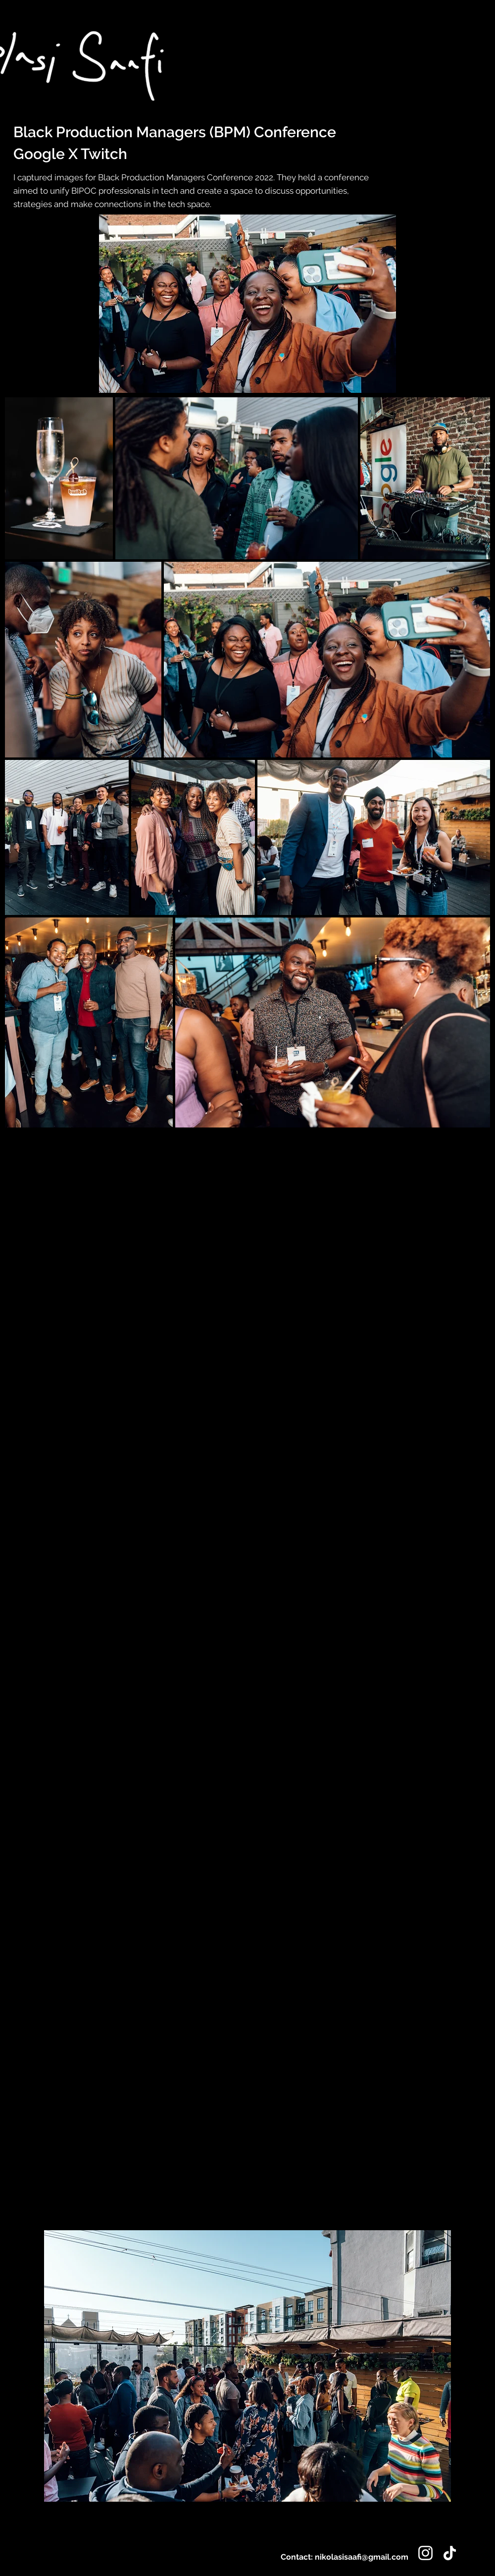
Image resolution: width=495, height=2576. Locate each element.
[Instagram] (425, 2553)
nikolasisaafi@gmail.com (361, 2557)
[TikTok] (449, 2553)
